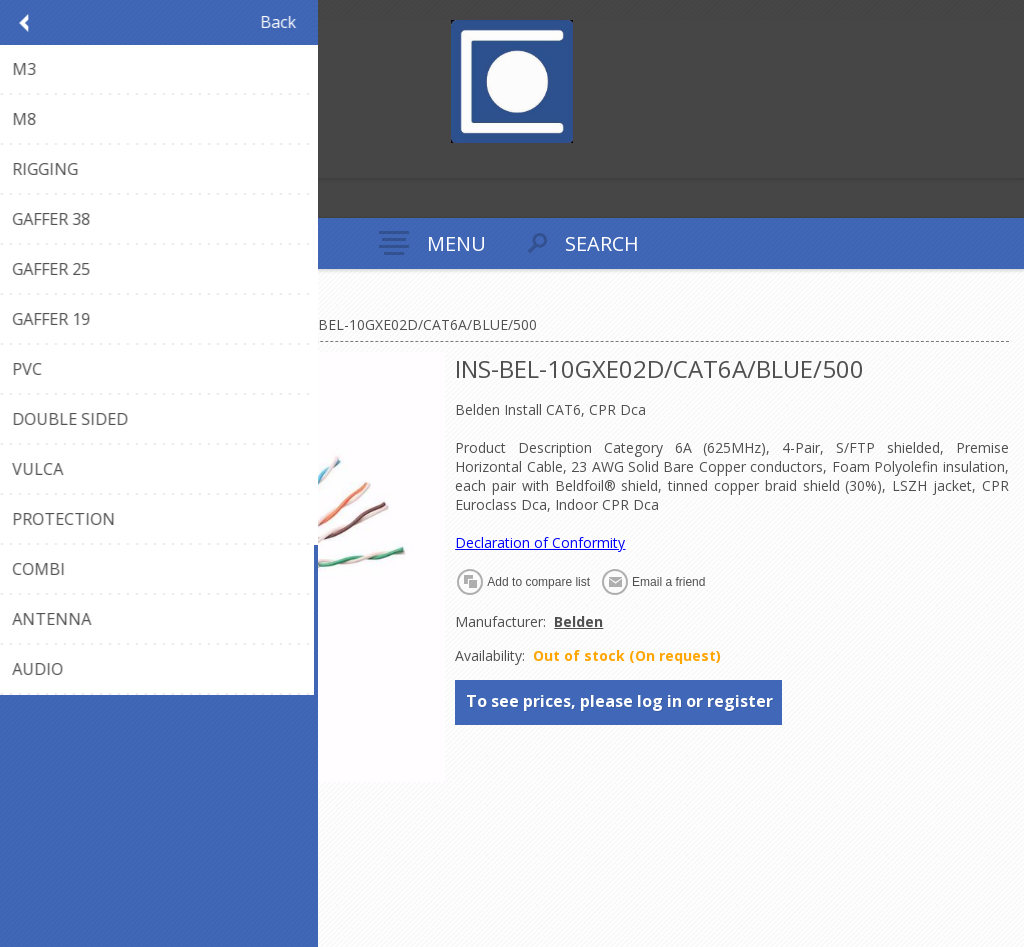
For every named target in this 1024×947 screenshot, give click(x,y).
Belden (578, 621)
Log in (58, 160)
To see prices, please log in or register (619, 701)
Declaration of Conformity (540, 542)
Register (19, 160)
